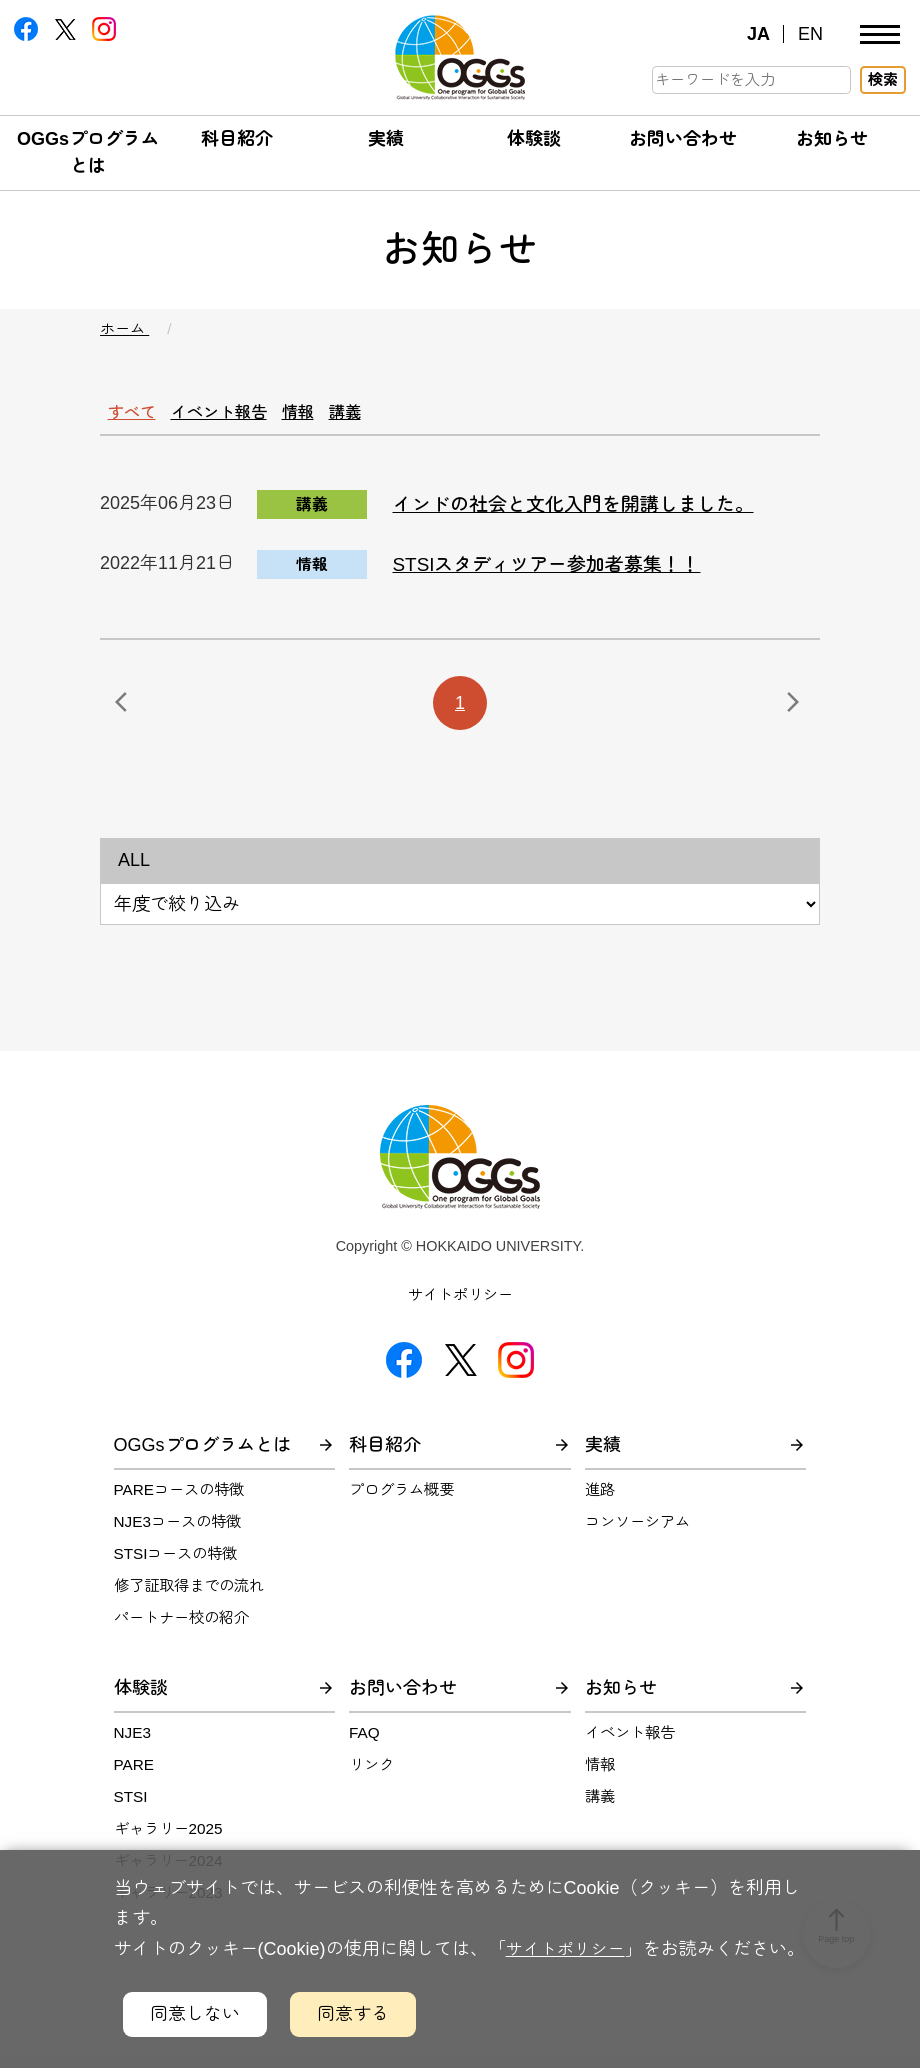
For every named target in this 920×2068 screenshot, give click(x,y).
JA (758, 34)
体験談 (534, 139)
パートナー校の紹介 (181, 1628)
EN (810, 34)
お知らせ (832, 139)
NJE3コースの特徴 (177, 1532)
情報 (348, 413)
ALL (134, 871)
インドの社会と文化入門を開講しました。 (592, 514)
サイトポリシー (460, 1305)
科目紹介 (237, 139)
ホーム (124, 328)
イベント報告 (249, 413)
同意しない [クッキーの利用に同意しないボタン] (195, 2014)
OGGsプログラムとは (202, 1456)
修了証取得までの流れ (189, 1596)
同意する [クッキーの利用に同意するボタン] (353, 2014)
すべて (141, 413)
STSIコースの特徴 (176, 1564)
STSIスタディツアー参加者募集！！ (563, 574)
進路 (600, 1500)
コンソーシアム (637, 1532)
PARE (134, 1775)
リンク (371, 1775)
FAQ (364, 1743)
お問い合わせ (683, 139)
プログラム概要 (401, 1500)
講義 (411, 413)
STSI (131, 1806)
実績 (386, 139)
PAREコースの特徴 (179, 1500)
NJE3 (132, 1743)
